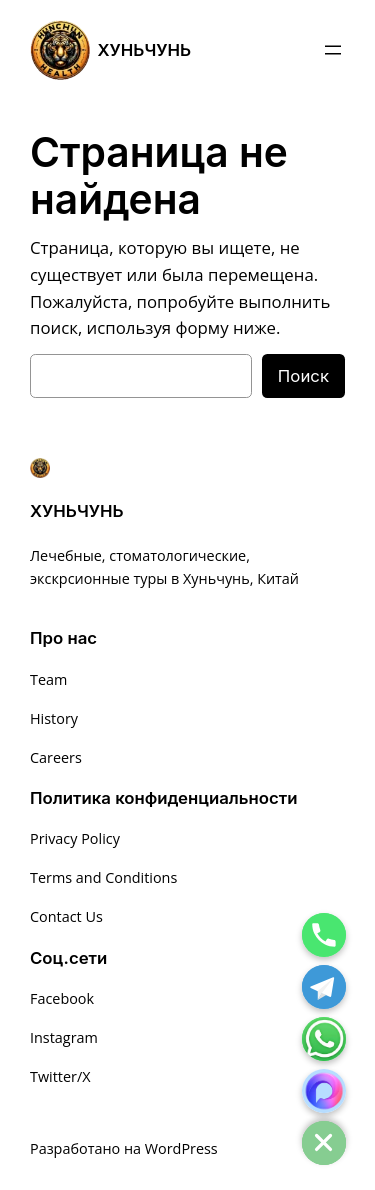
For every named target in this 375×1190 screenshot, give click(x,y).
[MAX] (324, 1091)
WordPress (181, 1148)
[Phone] (324, 935)
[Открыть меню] (333, 50)
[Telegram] (324, 987)
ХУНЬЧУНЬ (145, 50)
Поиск (303, 376)
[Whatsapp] (324, 1039)
